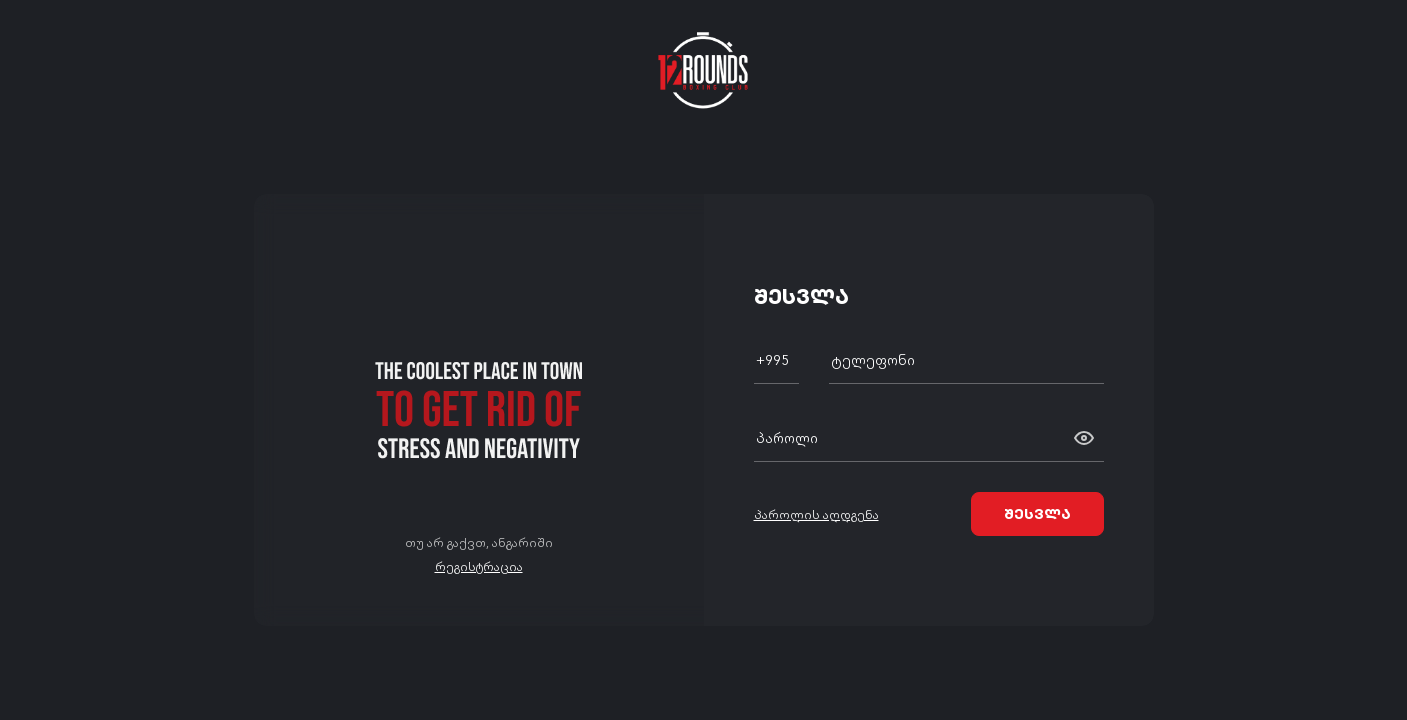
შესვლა (1037, 513)
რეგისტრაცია (479, 565)
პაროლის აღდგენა (816, 513)
